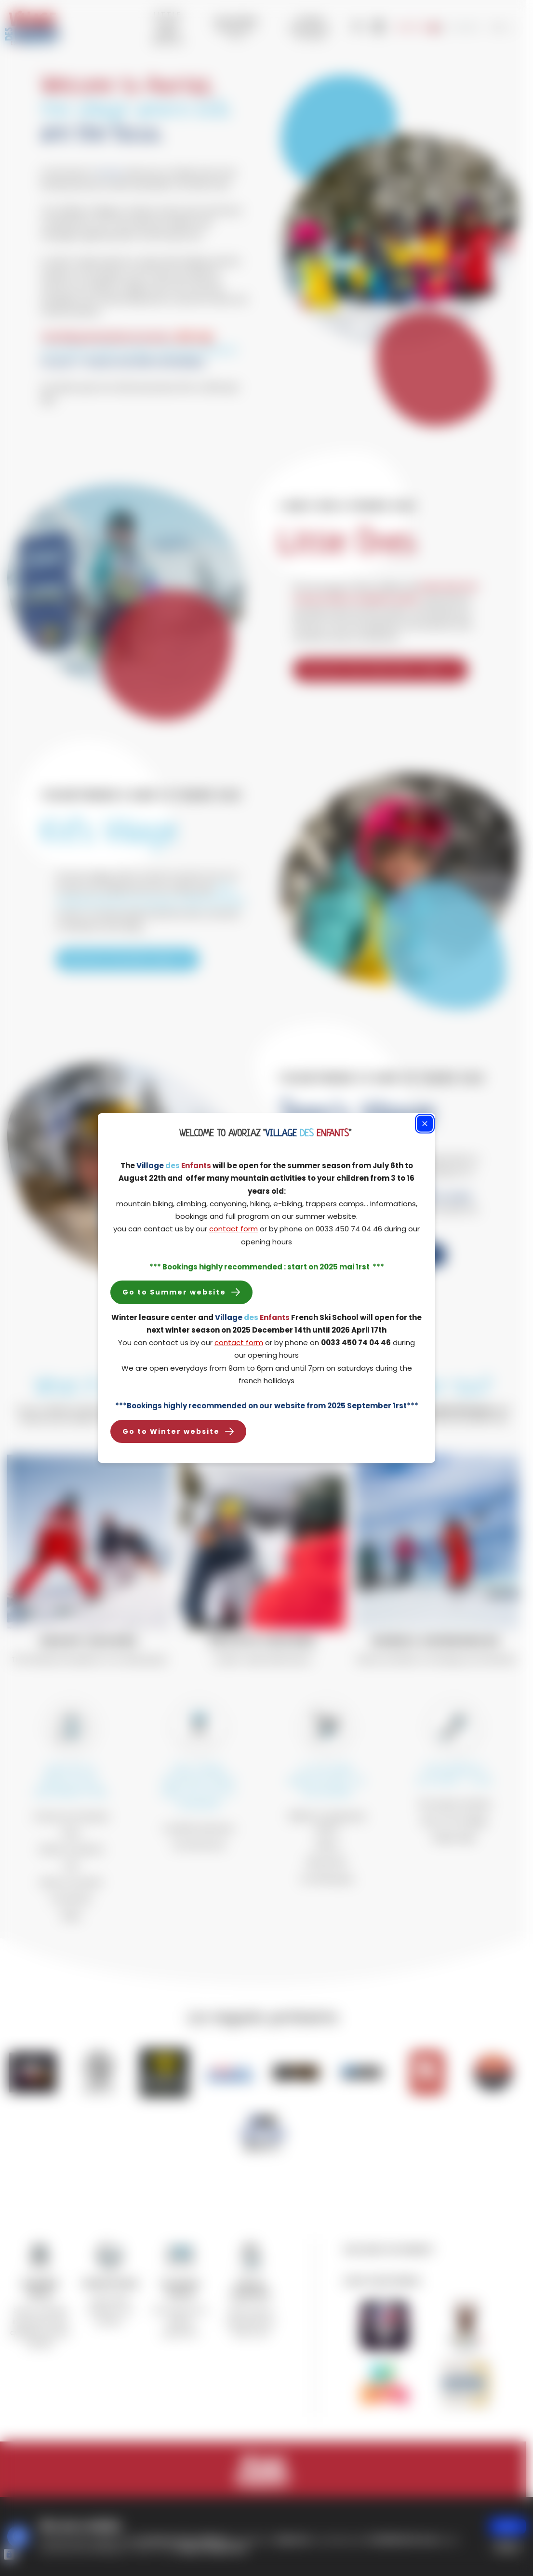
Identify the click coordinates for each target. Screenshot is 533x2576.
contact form (233, 1229)
